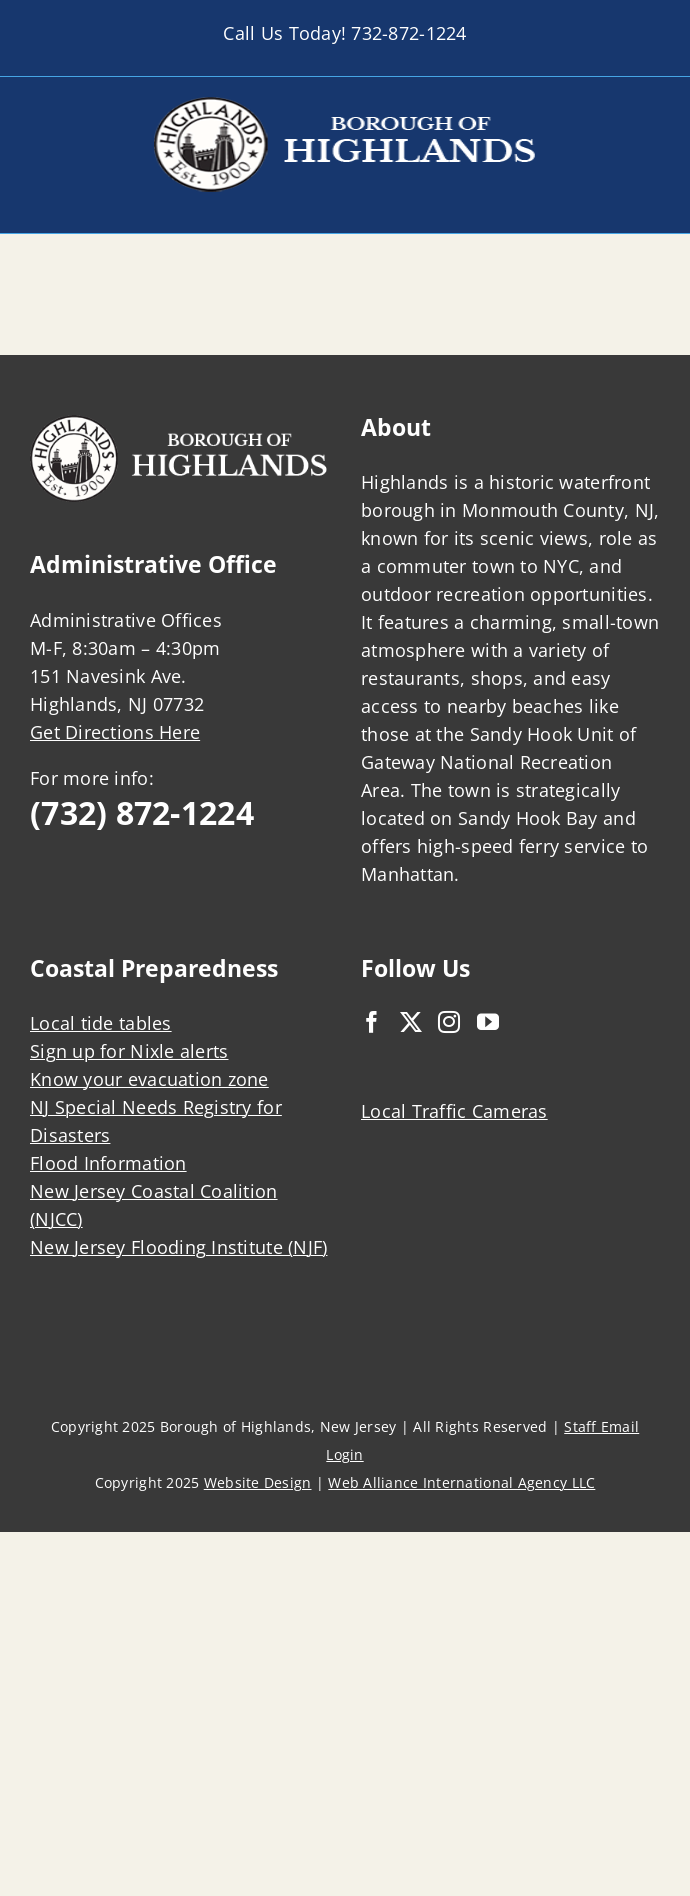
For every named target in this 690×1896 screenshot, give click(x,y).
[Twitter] (411, 1022)
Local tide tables (101, 1023)
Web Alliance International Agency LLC (461, 1482)
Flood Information (108, 1163)
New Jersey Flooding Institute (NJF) (178, 1247)
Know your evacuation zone (149, 1079)
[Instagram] (449, 1022)
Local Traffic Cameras (454, 1111)
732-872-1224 (408, 33)
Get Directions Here (115, 732)
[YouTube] (488, 1022)
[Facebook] (372, 1022)
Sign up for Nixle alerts (129, 1051)
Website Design (258, 1482)
